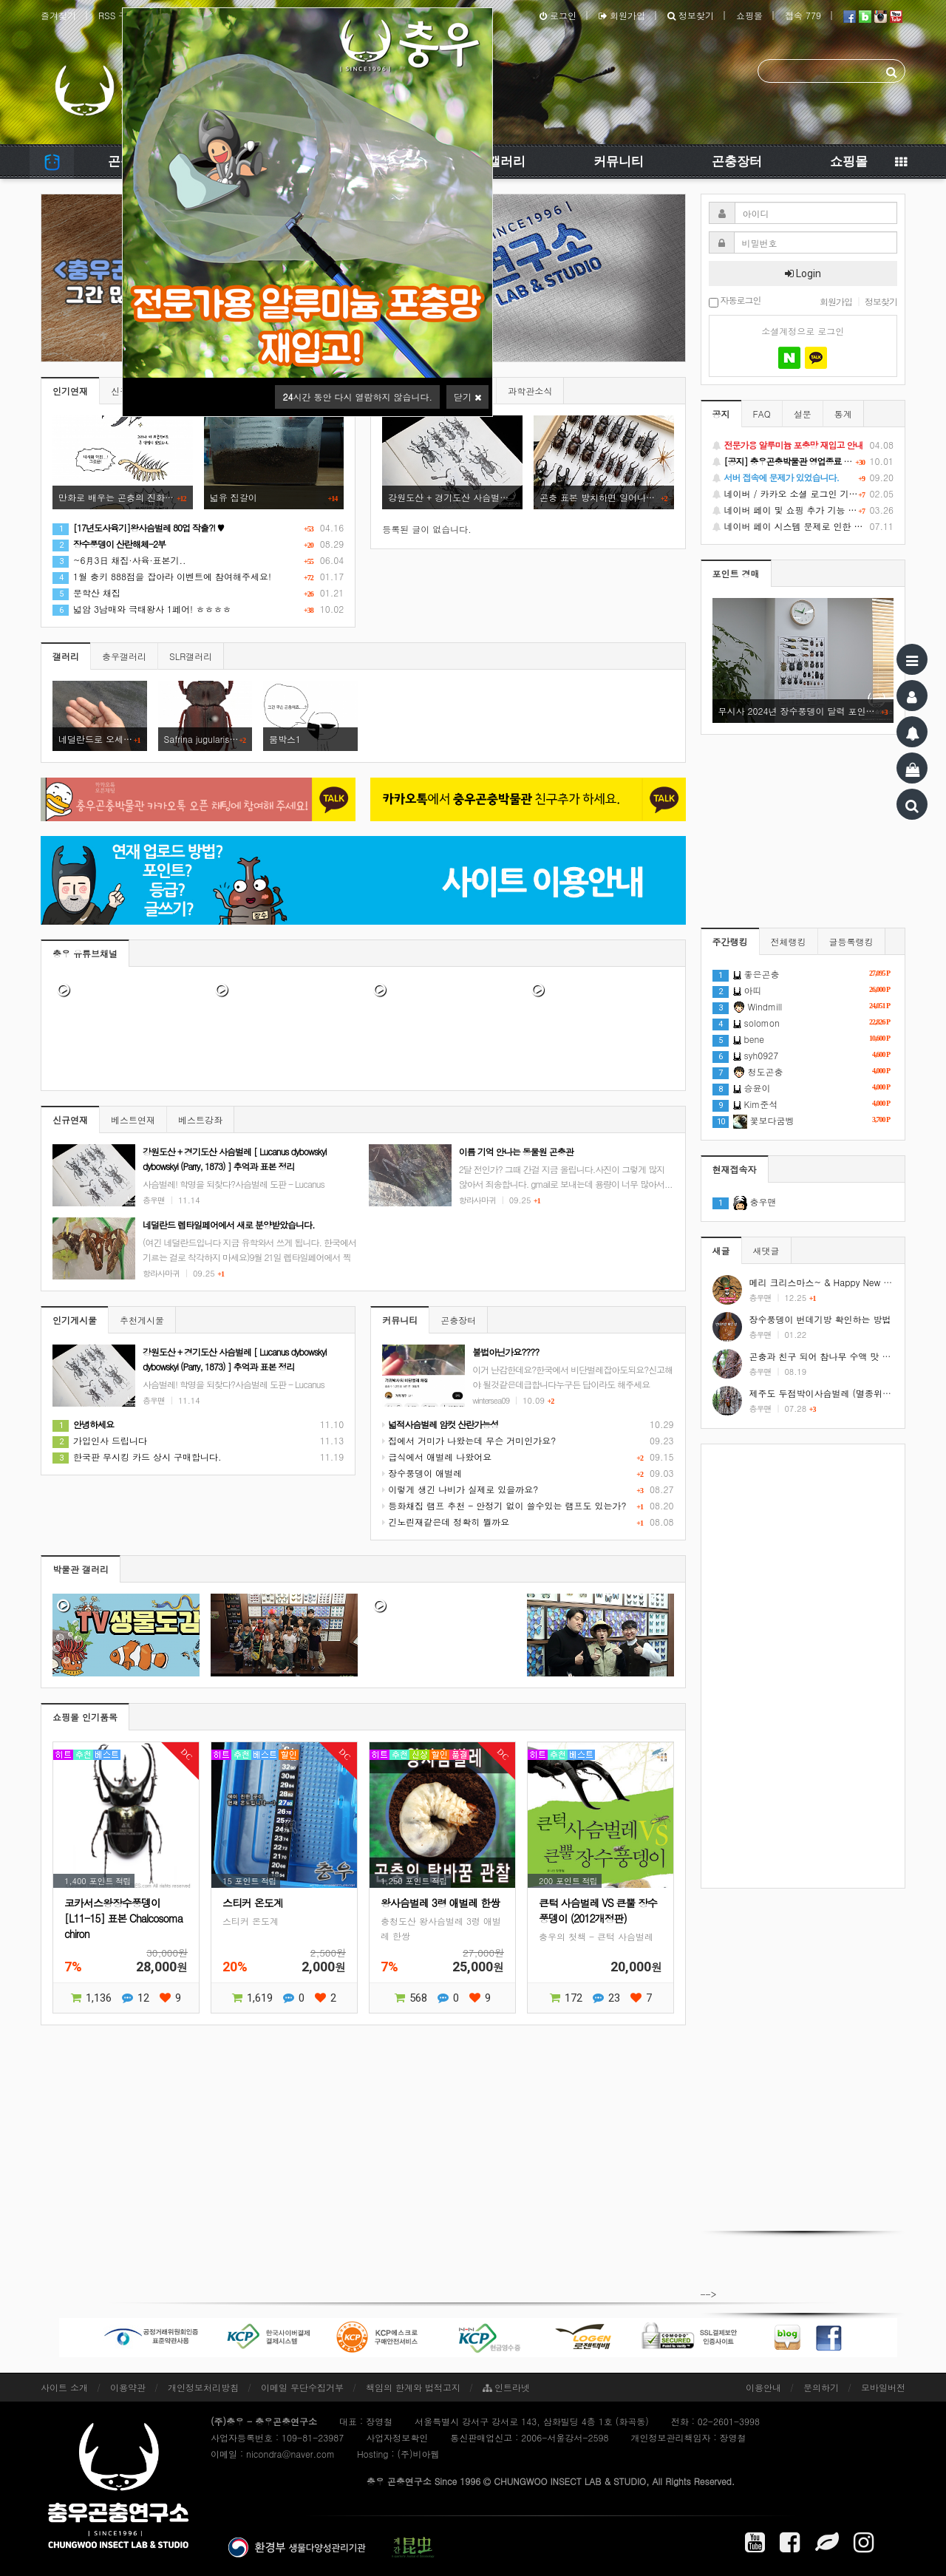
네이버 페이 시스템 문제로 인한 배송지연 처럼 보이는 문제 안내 (803, 526)
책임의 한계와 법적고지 (413, 2387)
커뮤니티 (618, 161)
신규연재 (70, 1119)
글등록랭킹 (851, 941)
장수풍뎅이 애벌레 (422, 1473)
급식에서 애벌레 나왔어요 (436, 1456)
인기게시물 (74, 1320)
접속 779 (803, 15)
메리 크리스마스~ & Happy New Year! (827, 1282)
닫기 (467, 396)
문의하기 (821, 2387)
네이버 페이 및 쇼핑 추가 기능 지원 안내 (803, 510)
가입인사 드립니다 (99, 1440)
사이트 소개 (64, 2387)
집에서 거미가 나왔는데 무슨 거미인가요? (469, 1440)
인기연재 (70, 390)
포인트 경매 (736, 573)
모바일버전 (883, 2387)
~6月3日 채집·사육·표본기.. (119, 560)
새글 (721, 1250)
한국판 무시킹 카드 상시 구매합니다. (137, 1456)
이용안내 (763, 2387)
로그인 (558, 15)
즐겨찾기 (58, 15)
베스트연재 (133, 1119)
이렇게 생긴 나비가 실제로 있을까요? (460, 1489)
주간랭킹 (730, 941)
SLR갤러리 (190, 656)
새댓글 (766, 1250)
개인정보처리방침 (203, 2387)
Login (803, 273)
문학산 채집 (86, 592)
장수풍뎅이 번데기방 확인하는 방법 (820, 1319)
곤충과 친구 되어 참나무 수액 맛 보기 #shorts (841, 1356)
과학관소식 (530, 390)
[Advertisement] (803, 1666)
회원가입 (622, 15)
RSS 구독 (117, 15)
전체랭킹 (788, 941)
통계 (843, 413)
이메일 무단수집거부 (302, 2387)
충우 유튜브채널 (85, 953)
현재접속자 (734, 1169)
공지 (721, 413)
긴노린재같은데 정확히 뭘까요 (445, 1521)
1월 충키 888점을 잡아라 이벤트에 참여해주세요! (161, 576)
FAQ (762, 413)
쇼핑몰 (749, 15)
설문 (802, 413)
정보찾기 (690, 15)
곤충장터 (737, 161)
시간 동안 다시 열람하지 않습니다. (357, 396)
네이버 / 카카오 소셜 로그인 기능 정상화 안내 (803, 494)
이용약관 (128, 2387)
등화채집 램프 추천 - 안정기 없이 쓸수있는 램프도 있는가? (504, 1505)
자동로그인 (735, 301)
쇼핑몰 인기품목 (85, 1716)
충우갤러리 (124, 656)
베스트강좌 (200, 1119)
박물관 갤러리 (80, 1569)
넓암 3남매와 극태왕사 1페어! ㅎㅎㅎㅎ (141, 608)
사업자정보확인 (397, 2437)
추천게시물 (142, 1320)
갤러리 (506, 161)
